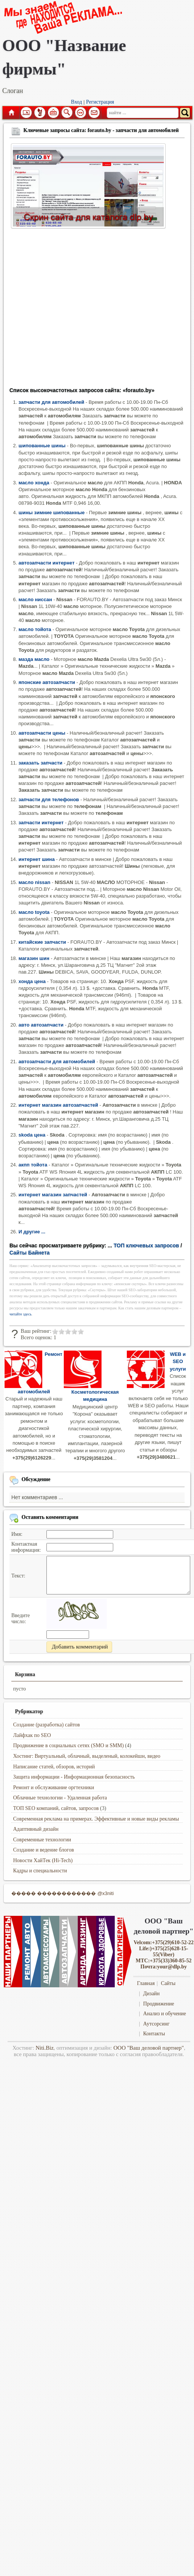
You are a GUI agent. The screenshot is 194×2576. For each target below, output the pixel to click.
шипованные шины (42, 445)
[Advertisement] (71, 310)
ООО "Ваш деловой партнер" (148, 2048)
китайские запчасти (42, 942)
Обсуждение (36, 1479)
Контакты (154, 2033)
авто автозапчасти (40, 1025)
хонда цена (32, 981)
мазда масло (33, 659)
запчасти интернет (41, 822)
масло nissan (34, 882)
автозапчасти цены (41, 733)
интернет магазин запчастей (52, 1194)
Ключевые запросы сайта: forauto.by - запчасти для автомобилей (101, 130)
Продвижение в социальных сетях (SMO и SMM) (68, 1745)
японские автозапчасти (46, 682)
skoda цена (31, 1135)
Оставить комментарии (50, 1517)
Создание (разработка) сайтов (46, 1725)
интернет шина (36, 859)
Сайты (168, 1983)
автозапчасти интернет (46, 563)
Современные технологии (42, 1839)
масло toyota (33, 912)
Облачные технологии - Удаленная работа (60, 1798)
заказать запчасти (40, 763)
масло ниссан (35, 599)
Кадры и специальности (40, 1870)
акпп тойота (32, 1165)
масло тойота (34, 629)
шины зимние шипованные (51, 512)
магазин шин (33, 958)
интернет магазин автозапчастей (58, 1105)
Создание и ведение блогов (43, 1850)
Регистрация (100, 102)
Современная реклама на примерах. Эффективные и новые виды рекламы (96, 1819)
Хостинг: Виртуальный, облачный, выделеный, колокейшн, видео (86, 1756)
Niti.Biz (44, 2048)
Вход (76, 102)
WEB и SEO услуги (178, 1361)
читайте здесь (20, 1314)
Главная (11, 112)
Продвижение (158, 2004)
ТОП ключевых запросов (146, 1245)
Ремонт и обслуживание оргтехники (53, 1787)
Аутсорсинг (156, 2024)
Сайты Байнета (29, 1253)
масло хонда (33, 482)
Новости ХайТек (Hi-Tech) (43, 1860)
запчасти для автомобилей (51, 402)
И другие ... (31, 1231)
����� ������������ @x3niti (62, 1893)
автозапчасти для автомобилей (56, 1061)
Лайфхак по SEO (32, 1735)
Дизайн (151, 1993)
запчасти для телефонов (48, 799)
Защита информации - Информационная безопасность (74, 1777)
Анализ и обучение (164, 2013)
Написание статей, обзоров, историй (54, 1767)
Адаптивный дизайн (36, 1829)
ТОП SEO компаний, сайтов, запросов (56, 1808)
